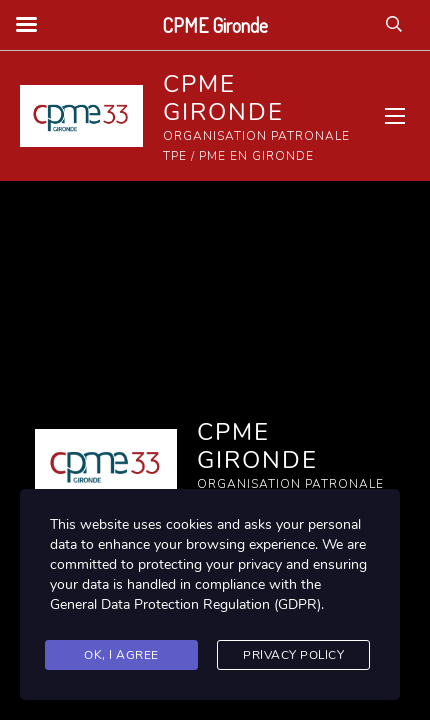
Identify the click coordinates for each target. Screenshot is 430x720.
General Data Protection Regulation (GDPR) (185, 604)
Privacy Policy (293, 655)
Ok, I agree (121, 655)
